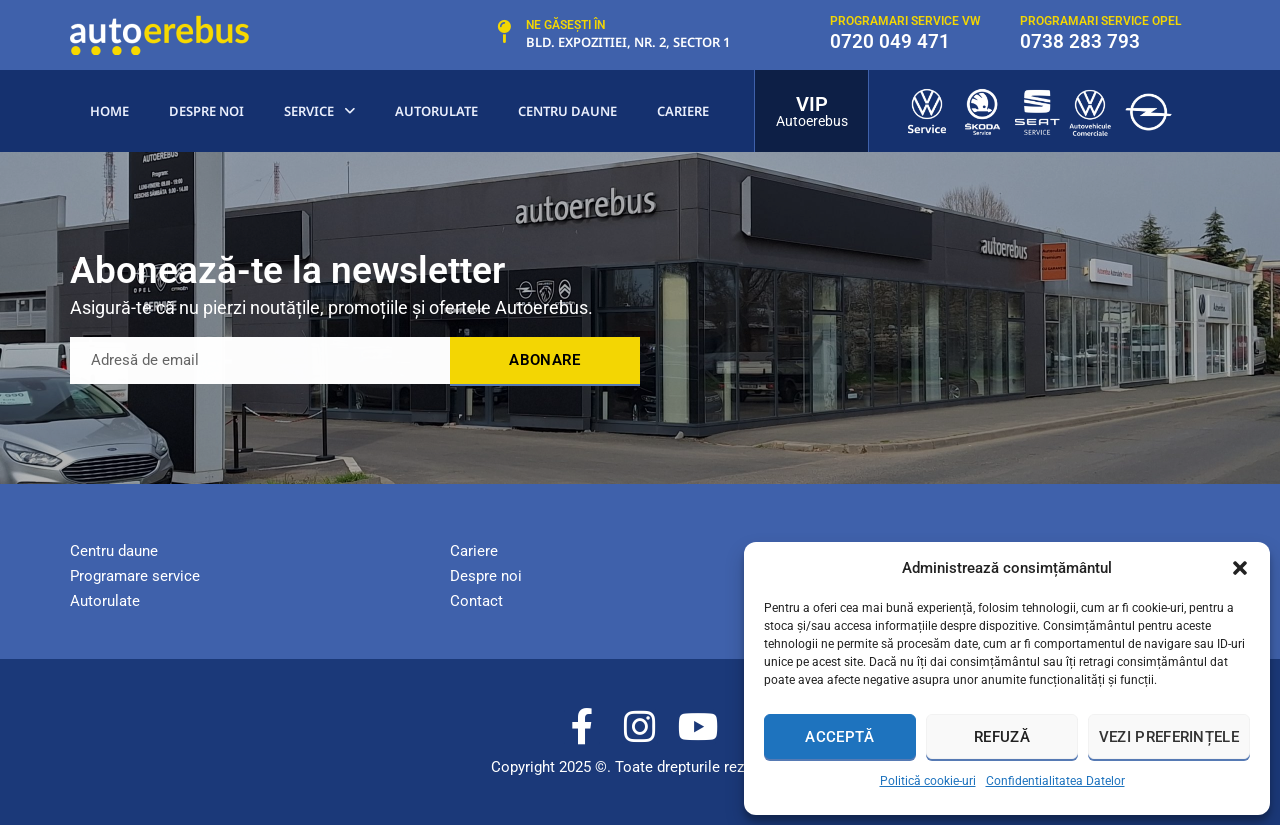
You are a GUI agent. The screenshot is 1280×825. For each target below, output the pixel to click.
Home (109, 111)
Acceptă (839, 737)
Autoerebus (812, 121)
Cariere (683, 111)
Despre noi (206, 111)
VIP (812, 104)
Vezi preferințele (1169, 737)
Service (319, 111)
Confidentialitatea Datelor (1055, 781)
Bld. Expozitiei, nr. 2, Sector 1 (628, 42)
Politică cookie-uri (928, 781)
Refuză (1002, 737)
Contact (476, 601)
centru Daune (567, 111)
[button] (1240, 568)
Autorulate (436, 111)
